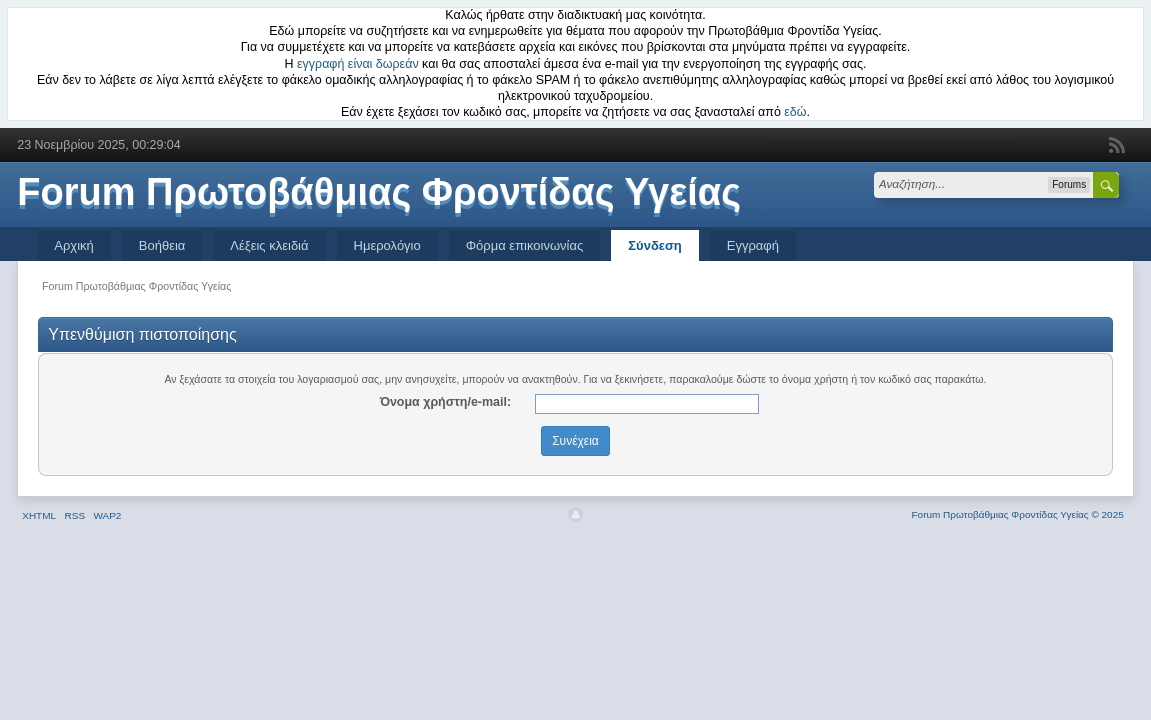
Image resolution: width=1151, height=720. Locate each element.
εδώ (795, 112)
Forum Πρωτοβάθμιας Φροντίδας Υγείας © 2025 (1018, 514)
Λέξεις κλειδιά (269, 245)
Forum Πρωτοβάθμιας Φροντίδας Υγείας (379, 192)
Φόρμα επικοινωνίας (525, 245)
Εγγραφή (753, 245)
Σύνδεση (655, 245)
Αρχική (74, 245)
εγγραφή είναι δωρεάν (358, 64)
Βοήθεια (162, 245)
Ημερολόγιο (387, 245)
